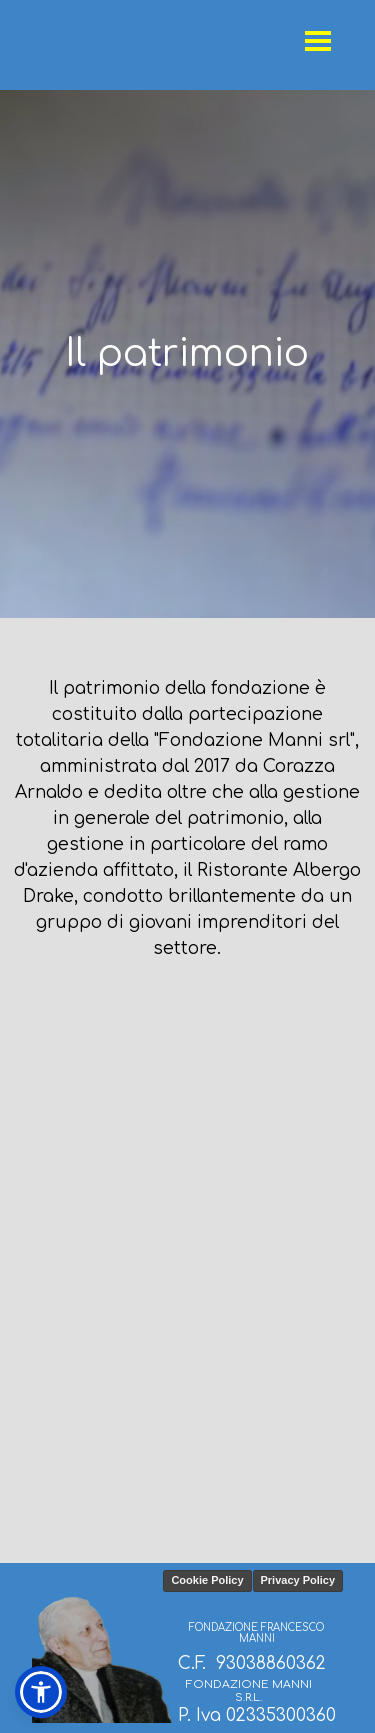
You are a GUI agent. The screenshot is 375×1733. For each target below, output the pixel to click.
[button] (41, 1692)
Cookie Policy (207, 1580)
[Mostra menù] (318, 40)
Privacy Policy (298, 1580)
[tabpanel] (187, 354)
